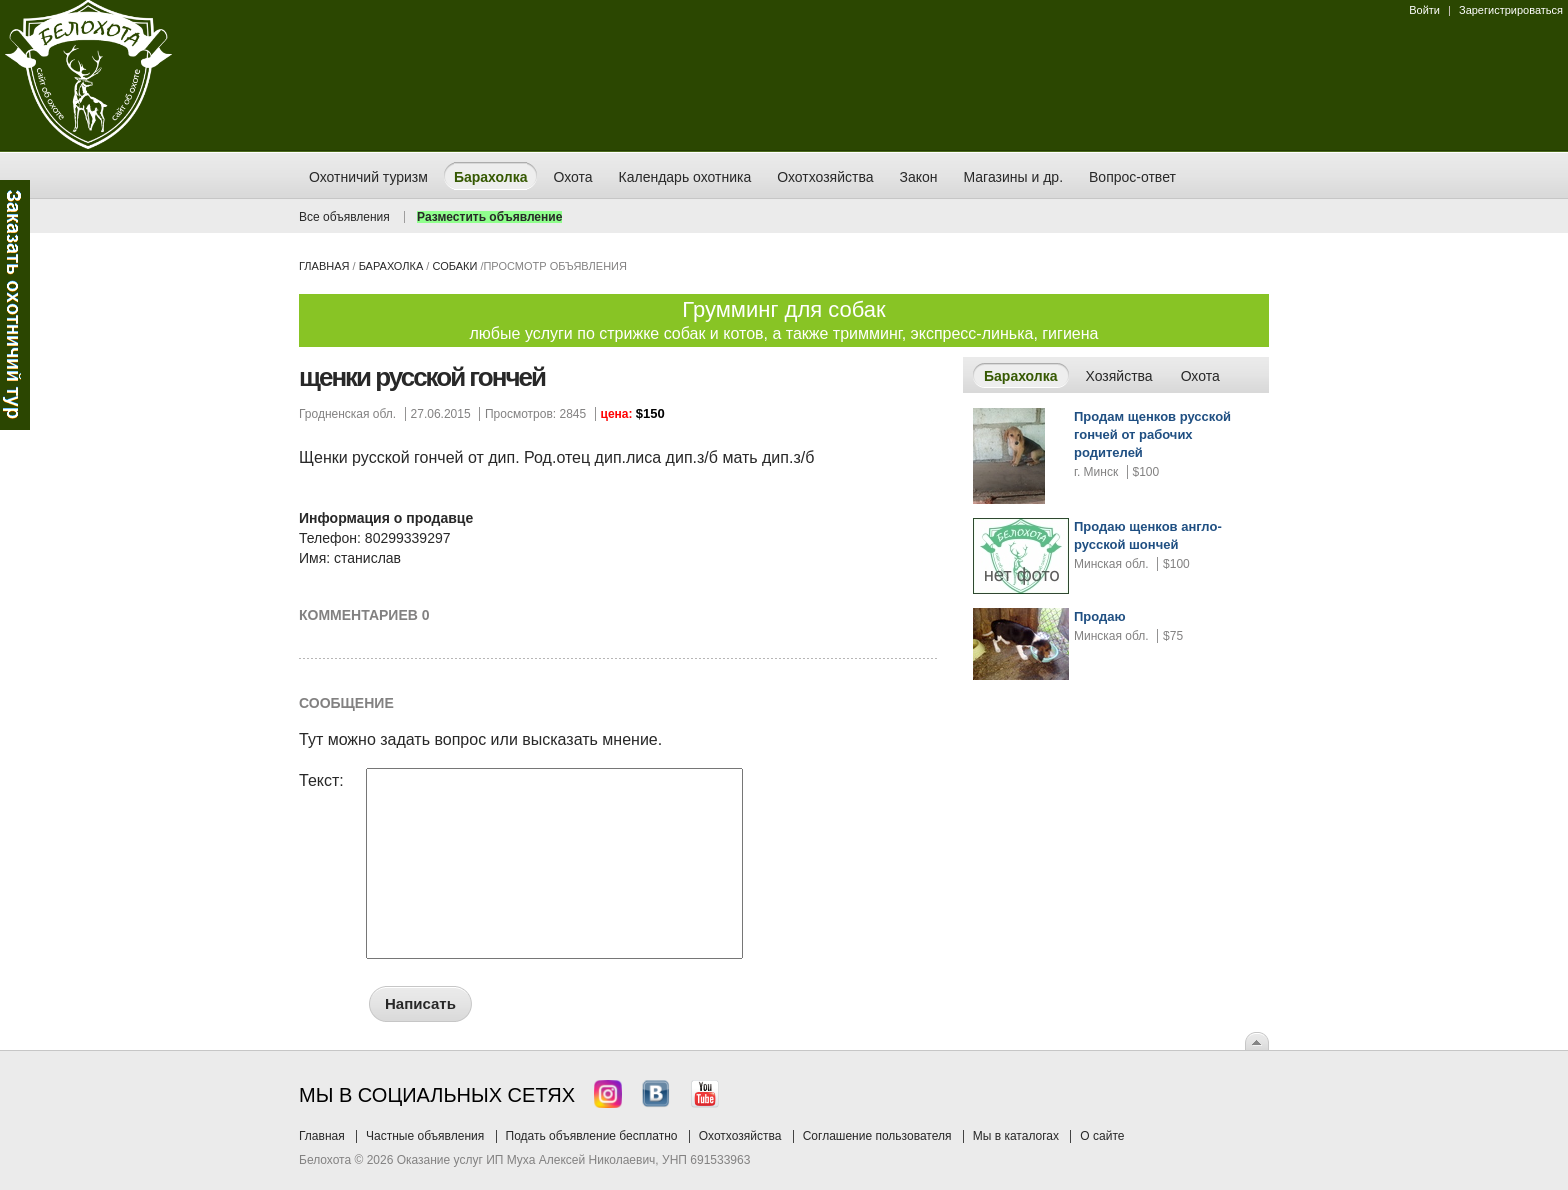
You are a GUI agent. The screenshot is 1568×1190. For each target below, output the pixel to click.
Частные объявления (425, 1136)
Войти (1424, 10)
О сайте (1102, 1136)
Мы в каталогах (1016, 1136)
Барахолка (391, 266)
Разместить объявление (489, 217)
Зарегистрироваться (1511, 10)
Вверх (1257, 1041)
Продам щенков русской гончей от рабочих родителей (1152, 434)
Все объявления (344, 217)
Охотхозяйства (740, 1136)
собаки (454, 266)
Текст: (321, 781)
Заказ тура (15, 305)
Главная (324, 266)
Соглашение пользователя (877, 1136)
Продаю (1100, 616)
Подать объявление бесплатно (592, 1136)
